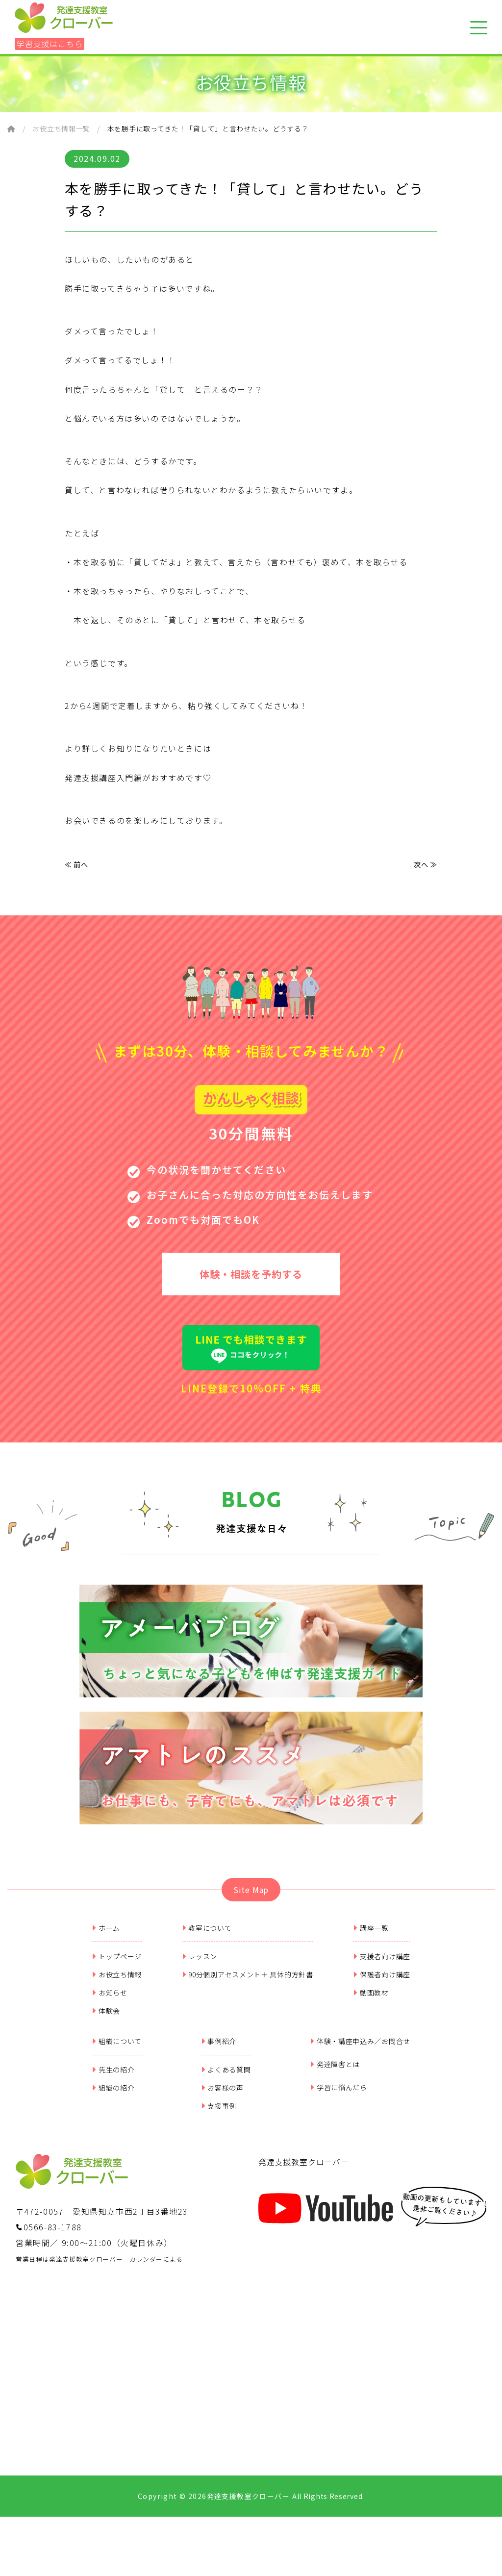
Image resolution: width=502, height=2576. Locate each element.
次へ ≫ (423, 865)
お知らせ (109, 2003)
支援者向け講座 (381, 1966)
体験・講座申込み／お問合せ (360, 2051)
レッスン (200, 1966)
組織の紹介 (113, 2098)
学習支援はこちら (49, 44)
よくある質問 (226, 2080)
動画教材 (371, 2003)
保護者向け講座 (381, 1985)
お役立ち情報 (117, 1985)
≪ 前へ (78, 865)
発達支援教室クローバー (303, 2172)
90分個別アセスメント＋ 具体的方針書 (247, 1985)
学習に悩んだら (338, 2097)
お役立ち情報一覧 (61, 128)
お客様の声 (222, 2098)
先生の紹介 (113, 2080)
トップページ (117, 1966)
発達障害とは (335, 2074)
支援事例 (219, 2116)
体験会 (106, 2021)
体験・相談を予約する (250, 1279)
